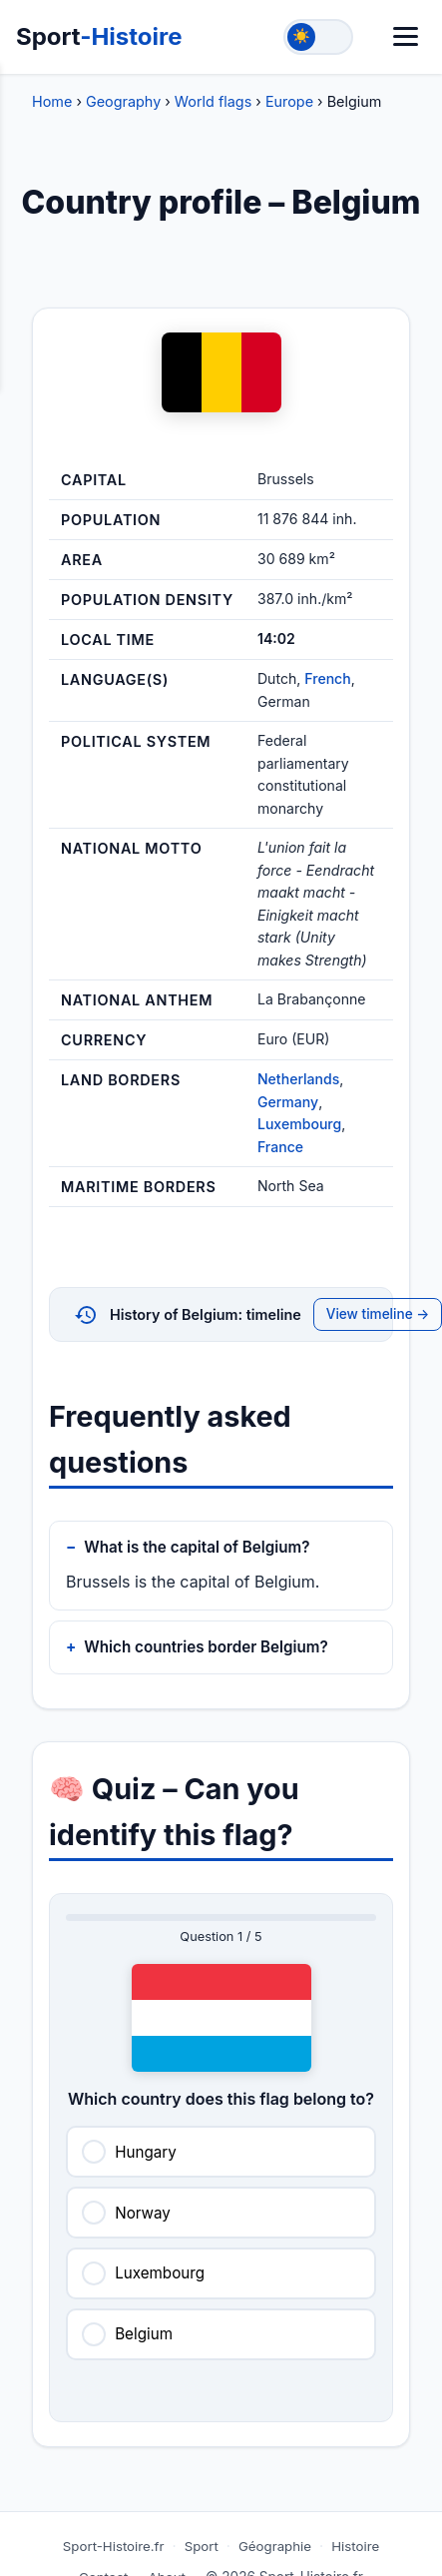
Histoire (355, 2546)
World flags (213, 101)
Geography (123, 101)
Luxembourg (299, 1123)
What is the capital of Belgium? (196, 1547)
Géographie (274, 2546)
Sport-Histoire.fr (114, 2546)
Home (52, 101)
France (280, 1146)
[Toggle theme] (318, 37)
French (327, 678)
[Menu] (405, 36)
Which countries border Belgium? (205, 1646)
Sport (99, 36)
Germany (287, 1101)
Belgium (144, 2333)
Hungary (146, 2152)
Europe (289, 101)
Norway (143, 2213)
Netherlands (298, 1078)
